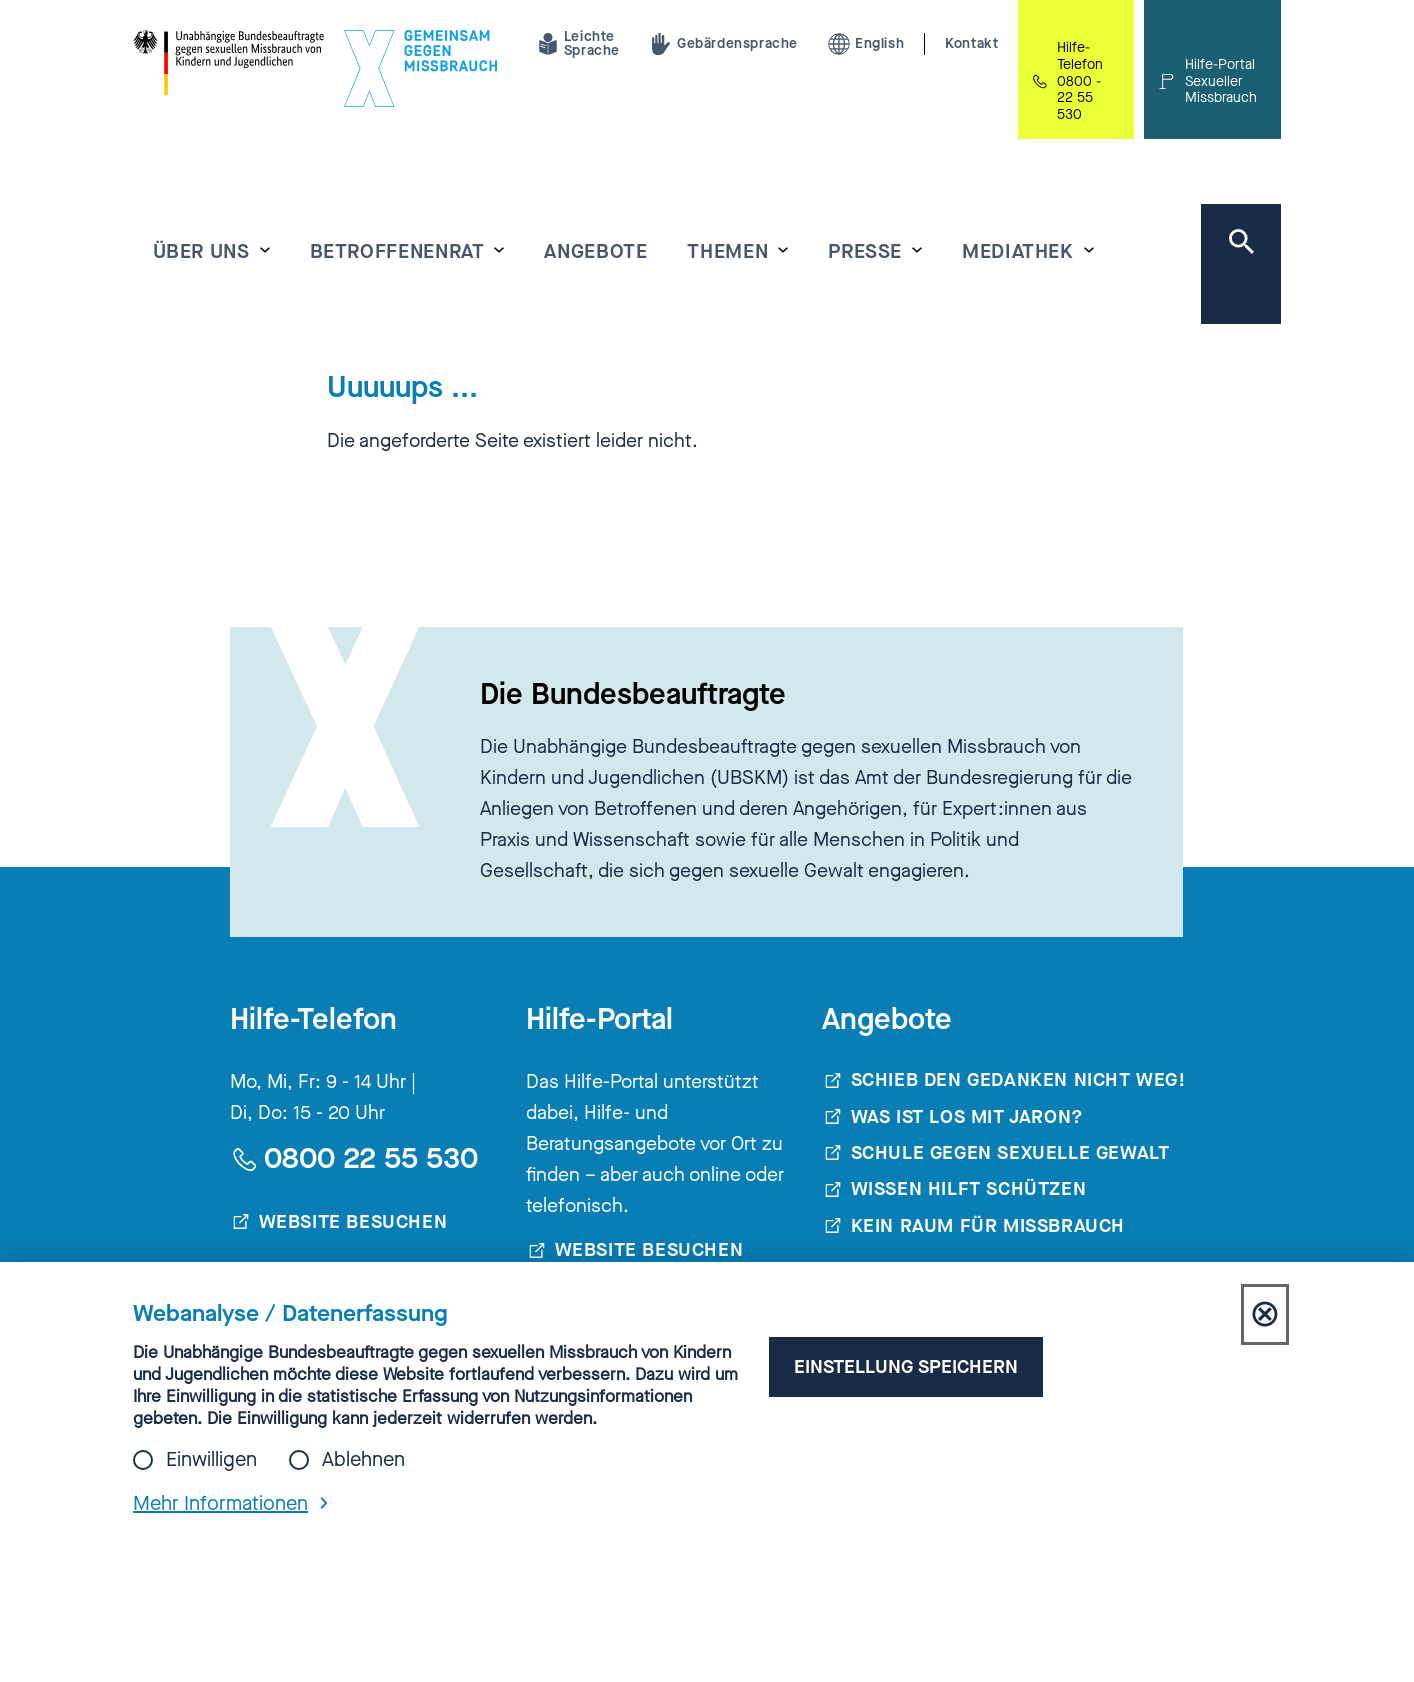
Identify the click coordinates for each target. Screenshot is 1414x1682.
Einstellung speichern (906, 1366)
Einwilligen (211, 1460)
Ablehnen (363, 1460)
